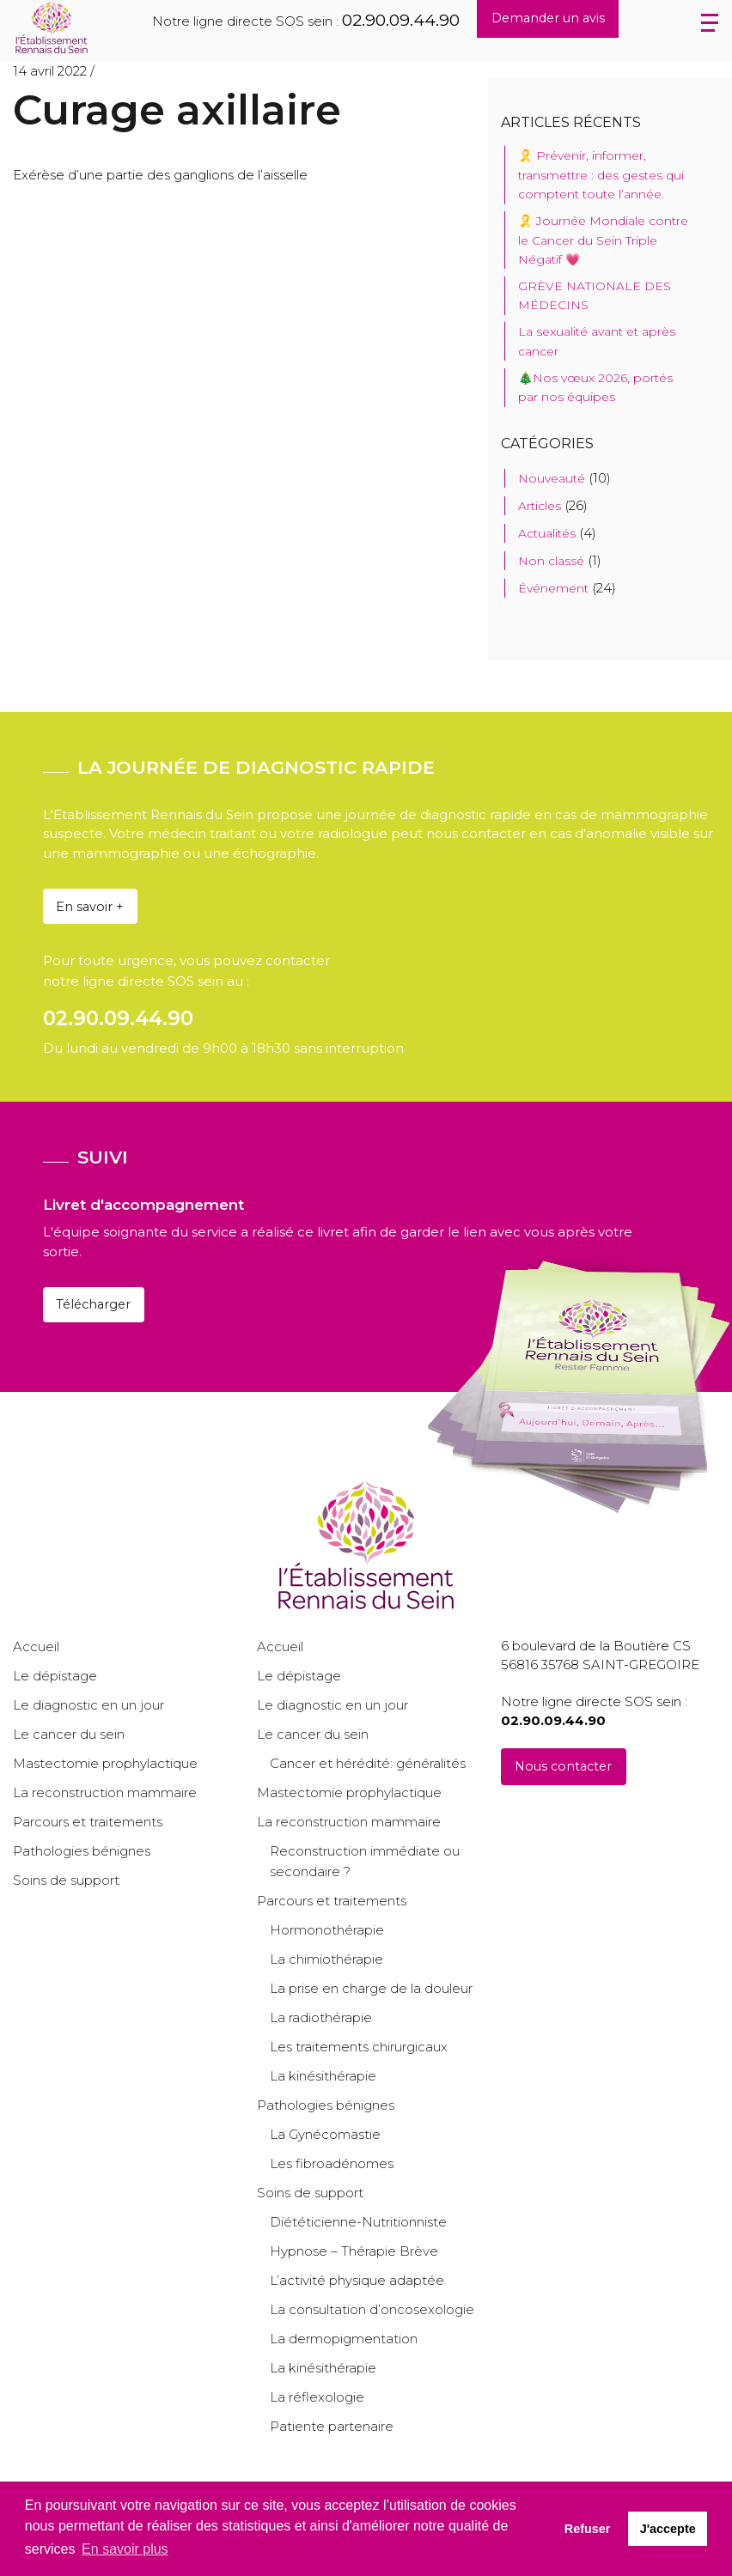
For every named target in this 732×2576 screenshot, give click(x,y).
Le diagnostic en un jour (88, 1705)
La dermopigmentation (344, 2338)
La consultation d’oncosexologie (372, 2309)
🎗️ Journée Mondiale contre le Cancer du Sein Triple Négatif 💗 (603, 240)
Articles (539, 505)
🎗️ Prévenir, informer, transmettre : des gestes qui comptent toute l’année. (601, 175)
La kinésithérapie (323, 2076)
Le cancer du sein (69, 1734)
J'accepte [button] (668, 2529)
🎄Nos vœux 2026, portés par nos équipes (595, 387)
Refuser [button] (587, 2529)
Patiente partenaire (331, 2426)
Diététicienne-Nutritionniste (358, 2222)
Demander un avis (548, 18)
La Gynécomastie (325, 2134)
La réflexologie (317, 2397)
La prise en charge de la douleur (371, 1988)
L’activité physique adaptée (357, 2280)
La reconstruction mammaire (105, 1792)
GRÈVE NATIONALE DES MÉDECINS (594, 295)
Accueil (36, 1646)
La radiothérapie (321, 2017)
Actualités (547, 533)
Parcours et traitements (87, 1822)
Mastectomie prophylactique (105, 1763)
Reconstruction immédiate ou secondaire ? (365, 1861)
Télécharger (93, 1304)
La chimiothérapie (326, 1959)
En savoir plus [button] (125, 2549)
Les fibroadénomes (331, 2163)
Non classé (551, 560)
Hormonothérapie (327, 1930)
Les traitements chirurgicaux (359, 2046)
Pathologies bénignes (81, 1851)
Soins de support (66, 1880)
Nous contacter (563, 1766)
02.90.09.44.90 (401, 20)
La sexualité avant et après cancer (596, 341)
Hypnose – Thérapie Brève (354, 2251)
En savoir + (90, 906)
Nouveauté (551, 478)
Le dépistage (55, 1676)
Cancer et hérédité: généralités (368, 1763)
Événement (553, 588)
